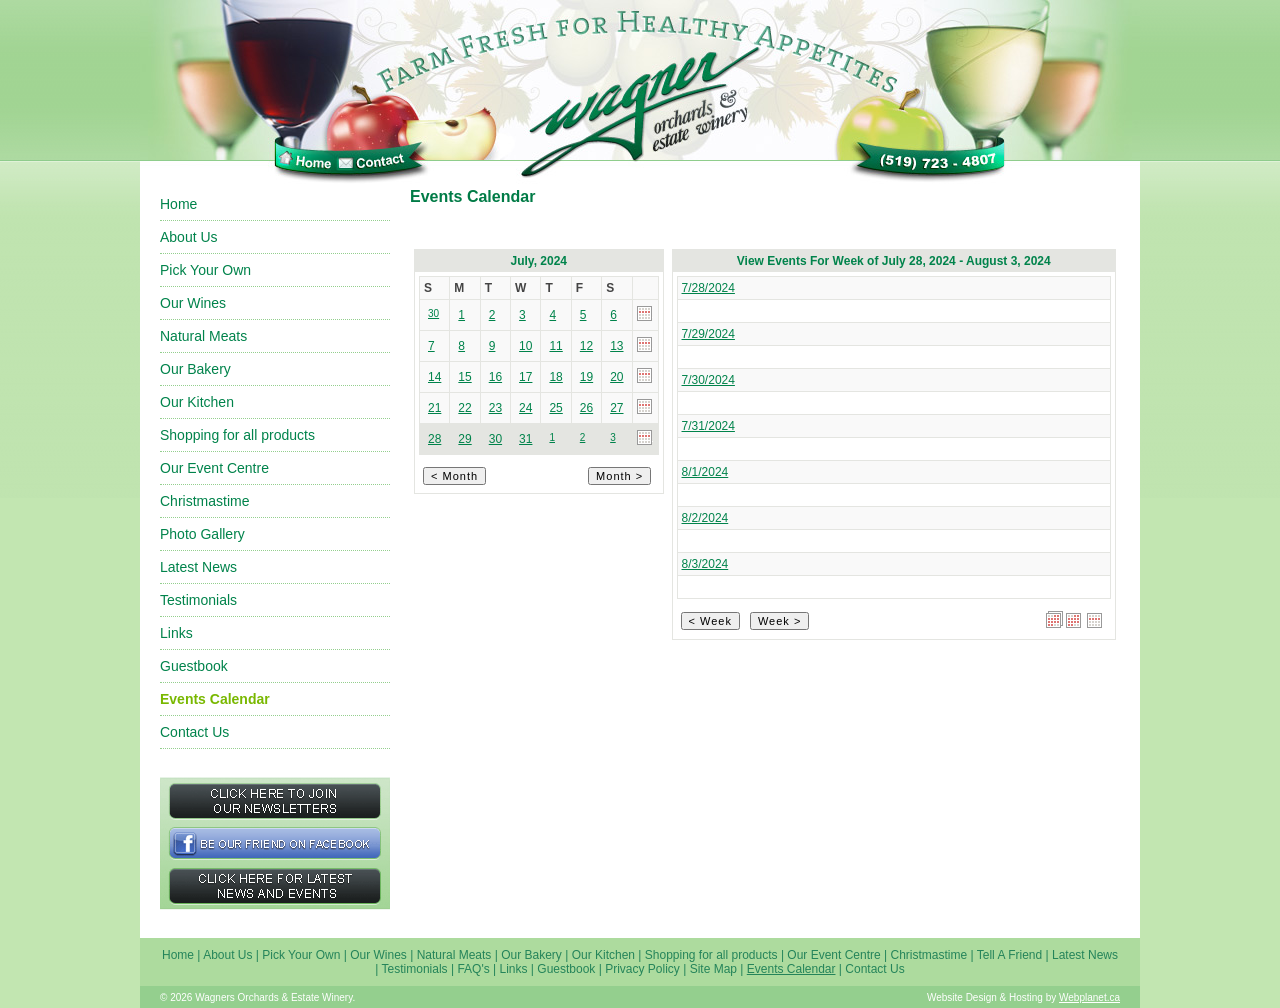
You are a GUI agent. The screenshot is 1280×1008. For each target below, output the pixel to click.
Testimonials (198, 600)
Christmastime (204, 501)
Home (178, 204)
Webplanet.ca (1089, 997)
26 (586, 408)
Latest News (198, 567)
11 (555, 346)
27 (616, 408)
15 (464, 377)
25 (555, 408)
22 (464, 408)
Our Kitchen (197, 402)
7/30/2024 (708, 380)
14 (434, 377)
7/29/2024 (708, 334)
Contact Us (194, 732)
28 (434, 439)
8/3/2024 (705, 564)
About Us (189, 237)
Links (176, 633)
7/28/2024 (708, 288)
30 (495, 439)
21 (434, 408)
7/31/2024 (708, 426)
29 (464, 439)
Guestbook (194, 666)
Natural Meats (203, 336)
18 (555, 377)
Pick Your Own (205, 270)
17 (525, 377)
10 (525, 346)
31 (525, 439)
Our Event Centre (214, 468)
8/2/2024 (705, 518)
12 (586, 346)
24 (525, 408)
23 (495, 408)
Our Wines (193, 303)
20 (616, 377)
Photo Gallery (202, 534)
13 (616, 346)
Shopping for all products (237, 435)
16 (495, 377)
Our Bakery (195, 369)
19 (586, 377)
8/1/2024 (705, 472)
